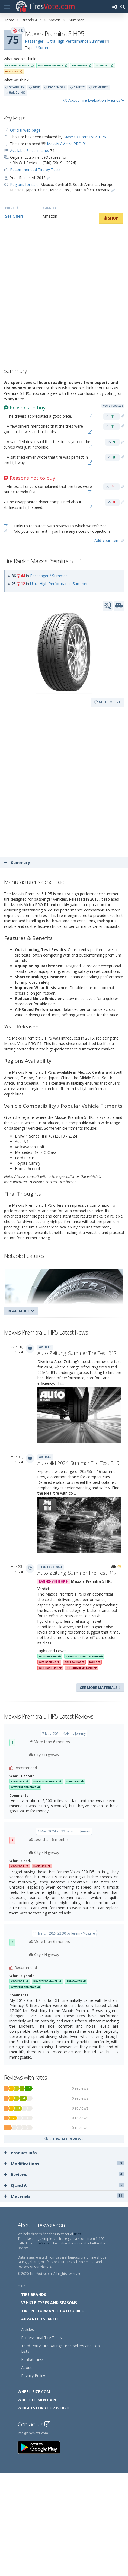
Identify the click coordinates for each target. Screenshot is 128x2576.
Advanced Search (39, 2318)
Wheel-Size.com (34, 2391)
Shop (111, 218)
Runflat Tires (32, 2359)
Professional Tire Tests (41, 2337)
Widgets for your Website (45, 2407)
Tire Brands (33, 2294)
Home (9, 20)
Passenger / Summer (48, 575)
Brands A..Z (31, 20)
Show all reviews (64, 2138)
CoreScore (41, 2243)
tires (77, 2234)
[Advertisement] (64, 297)
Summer (76, 20)
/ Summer (44, 47)
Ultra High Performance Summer (59, 583)
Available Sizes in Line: (29, 150)
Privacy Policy (33, 2375)
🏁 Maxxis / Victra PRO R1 (64, 143)
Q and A (64, 2185)
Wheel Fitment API (37, 2399)
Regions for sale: (24, 184)
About (26, 2367)
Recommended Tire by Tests (35, 169)
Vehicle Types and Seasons (49, 2302)
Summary (17, 862)
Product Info (20, 2152)
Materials (64, 2196)
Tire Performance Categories (52, 2310)
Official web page (25, 130)
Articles (27, 2329)
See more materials (100, 1687)
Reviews (64, 2174)
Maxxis (55, 20)
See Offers (14, 216)
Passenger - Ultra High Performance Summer (64, 41)
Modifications (64, 2163)
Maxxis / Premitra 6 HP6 (84, 136)
